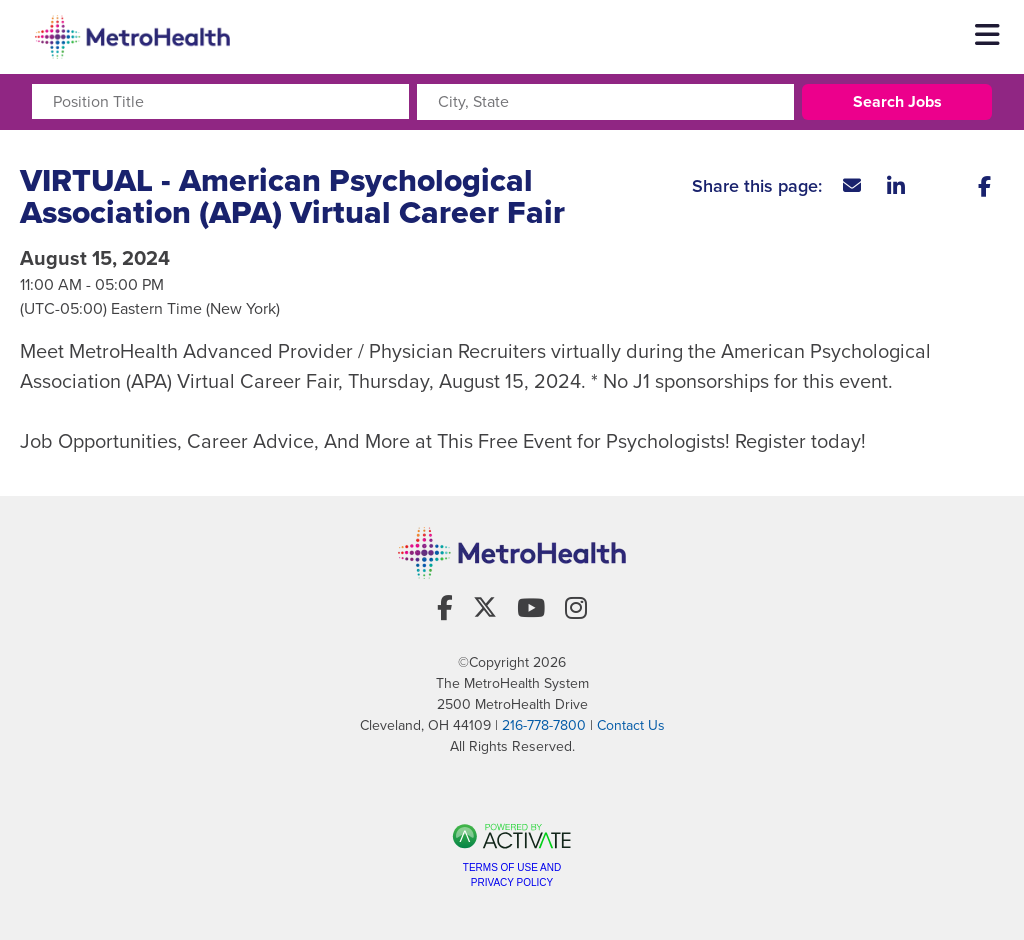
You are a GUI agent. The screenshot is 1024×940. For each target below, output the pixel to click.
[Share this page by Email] (852, 186)
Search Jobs (897, 101)
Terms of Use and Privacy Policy (512, 875)
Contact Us (631, 725)
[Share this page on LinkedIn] (896, 186)
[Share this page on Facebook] (984, 186)
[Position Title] (220, 101)
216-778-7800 (544, 725)
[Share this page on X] (940, 186)
